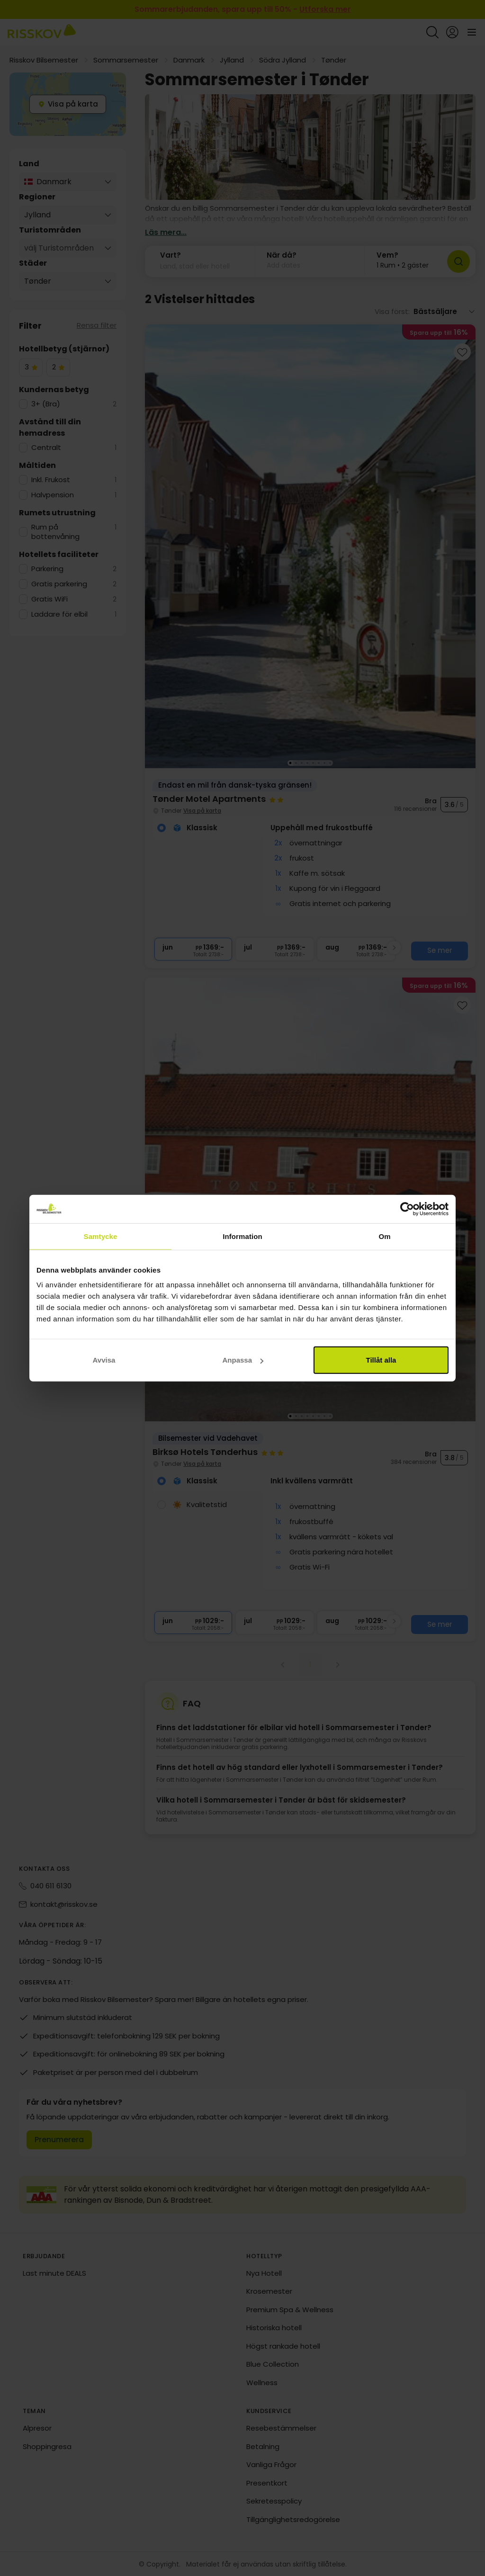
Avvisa (104, 1360)
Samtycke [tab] (100, 1236)
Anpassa (242, 1360)
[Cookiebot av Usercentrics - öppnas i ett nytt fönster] (407, 1209)
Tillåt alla (381, 1360)
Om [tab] (384, 1236)
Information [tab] (242, 1236)
